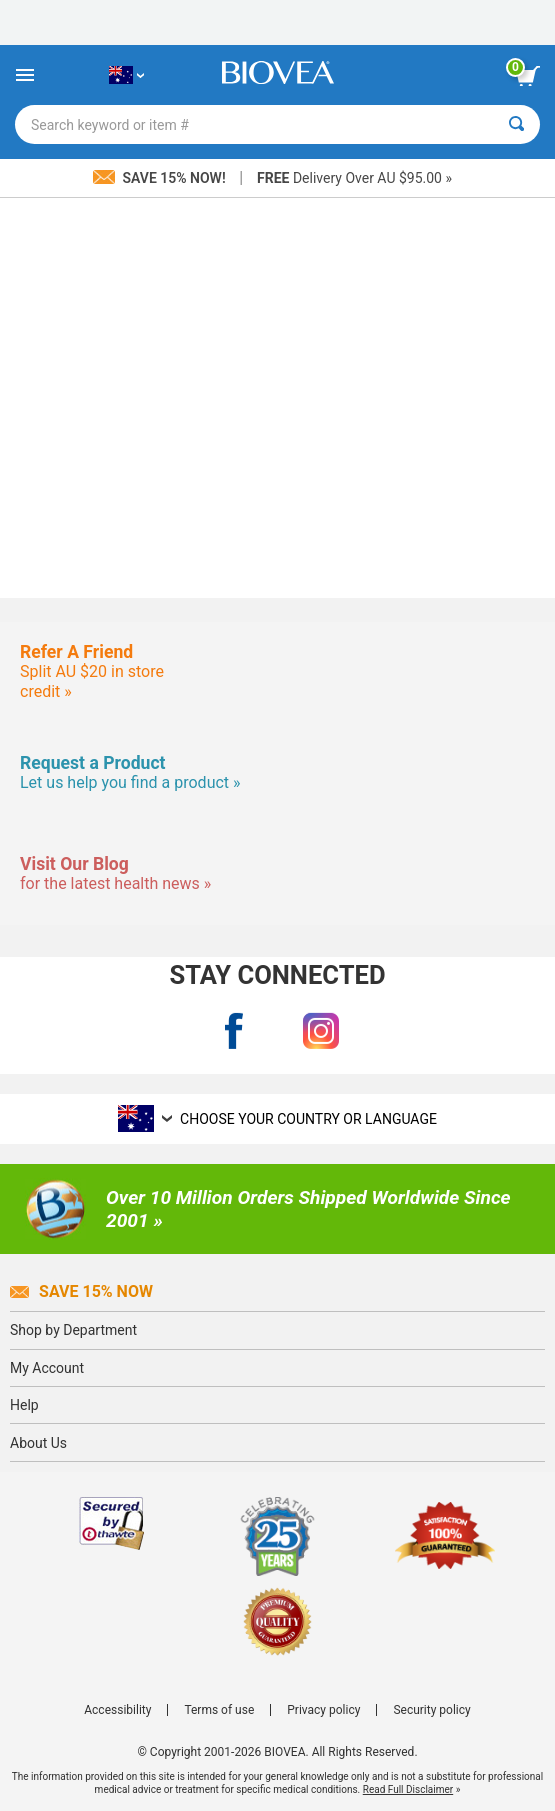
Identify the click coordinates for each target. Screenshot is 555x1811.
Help (24, 1405)
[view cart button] (528, 76)
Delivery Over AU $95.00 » (354, 178)
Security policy (431, 1710)
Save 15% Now (81, 1291)
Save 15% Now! (161, 178)
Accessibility (117, 1710)
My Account (47, 1368)
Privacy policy (323, 1710)
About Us (38, 1443)
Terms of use (219, 1710)
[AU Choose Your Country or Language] (126, 75)
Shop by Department (73, 1330)
